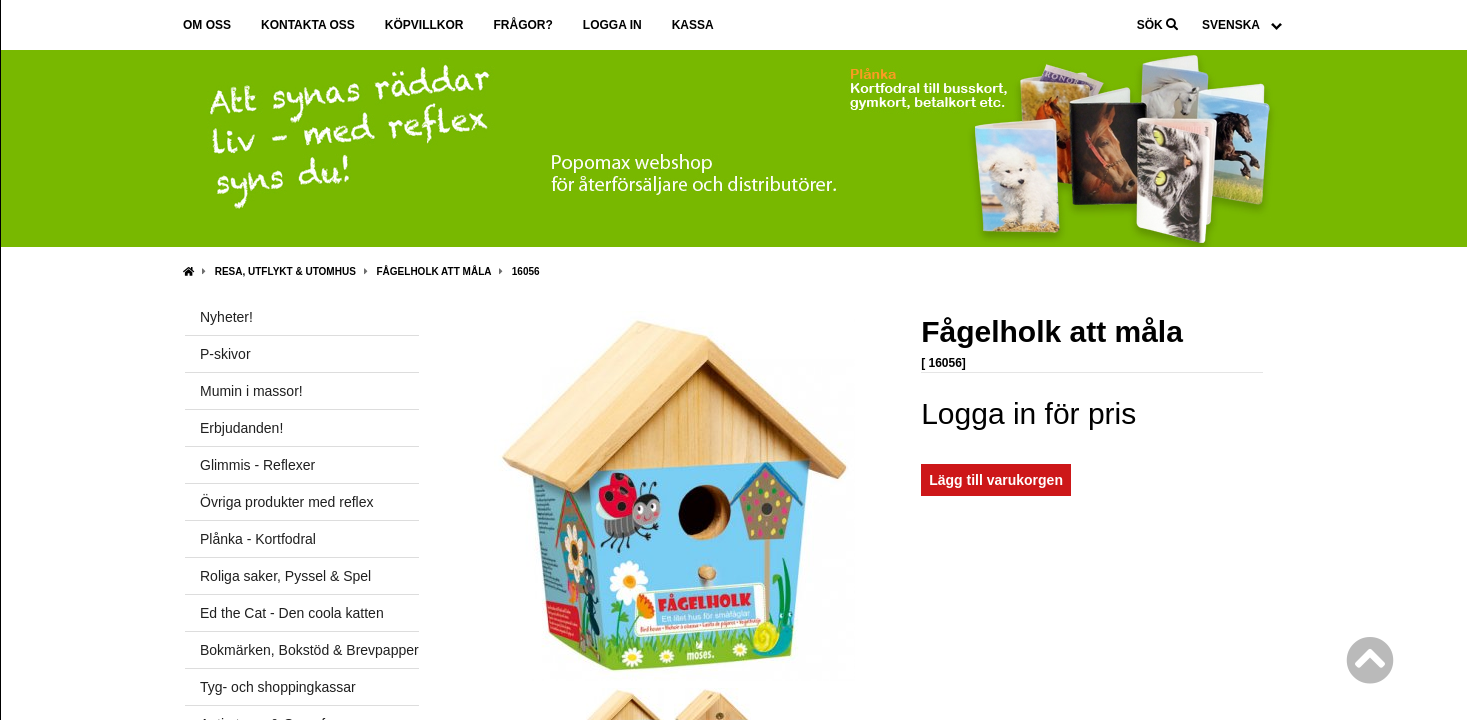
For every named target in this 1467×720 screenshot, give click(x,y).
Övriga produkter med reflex (287, 502)
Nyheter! (226, 317)
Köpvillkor (424, 25)
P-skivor (225, 354)
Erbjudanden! (241, 428)
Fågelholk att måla (434, 271)
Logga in (612, 25)
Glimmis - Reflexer (257, 465)
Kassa (693, 25)
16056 (526, 271)
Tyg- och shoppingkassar (278, 687)
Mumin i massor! (251, 391)
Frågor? (522, 25)
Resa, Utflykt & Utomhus (285, 271)
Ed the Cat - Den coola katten (292, 613)
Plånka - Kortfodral (258, 539)
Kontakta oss (308, 25)
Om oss (207, 25)
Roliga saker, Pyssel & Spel (285, 576)
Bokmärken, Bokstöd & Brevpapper (309, 650)
